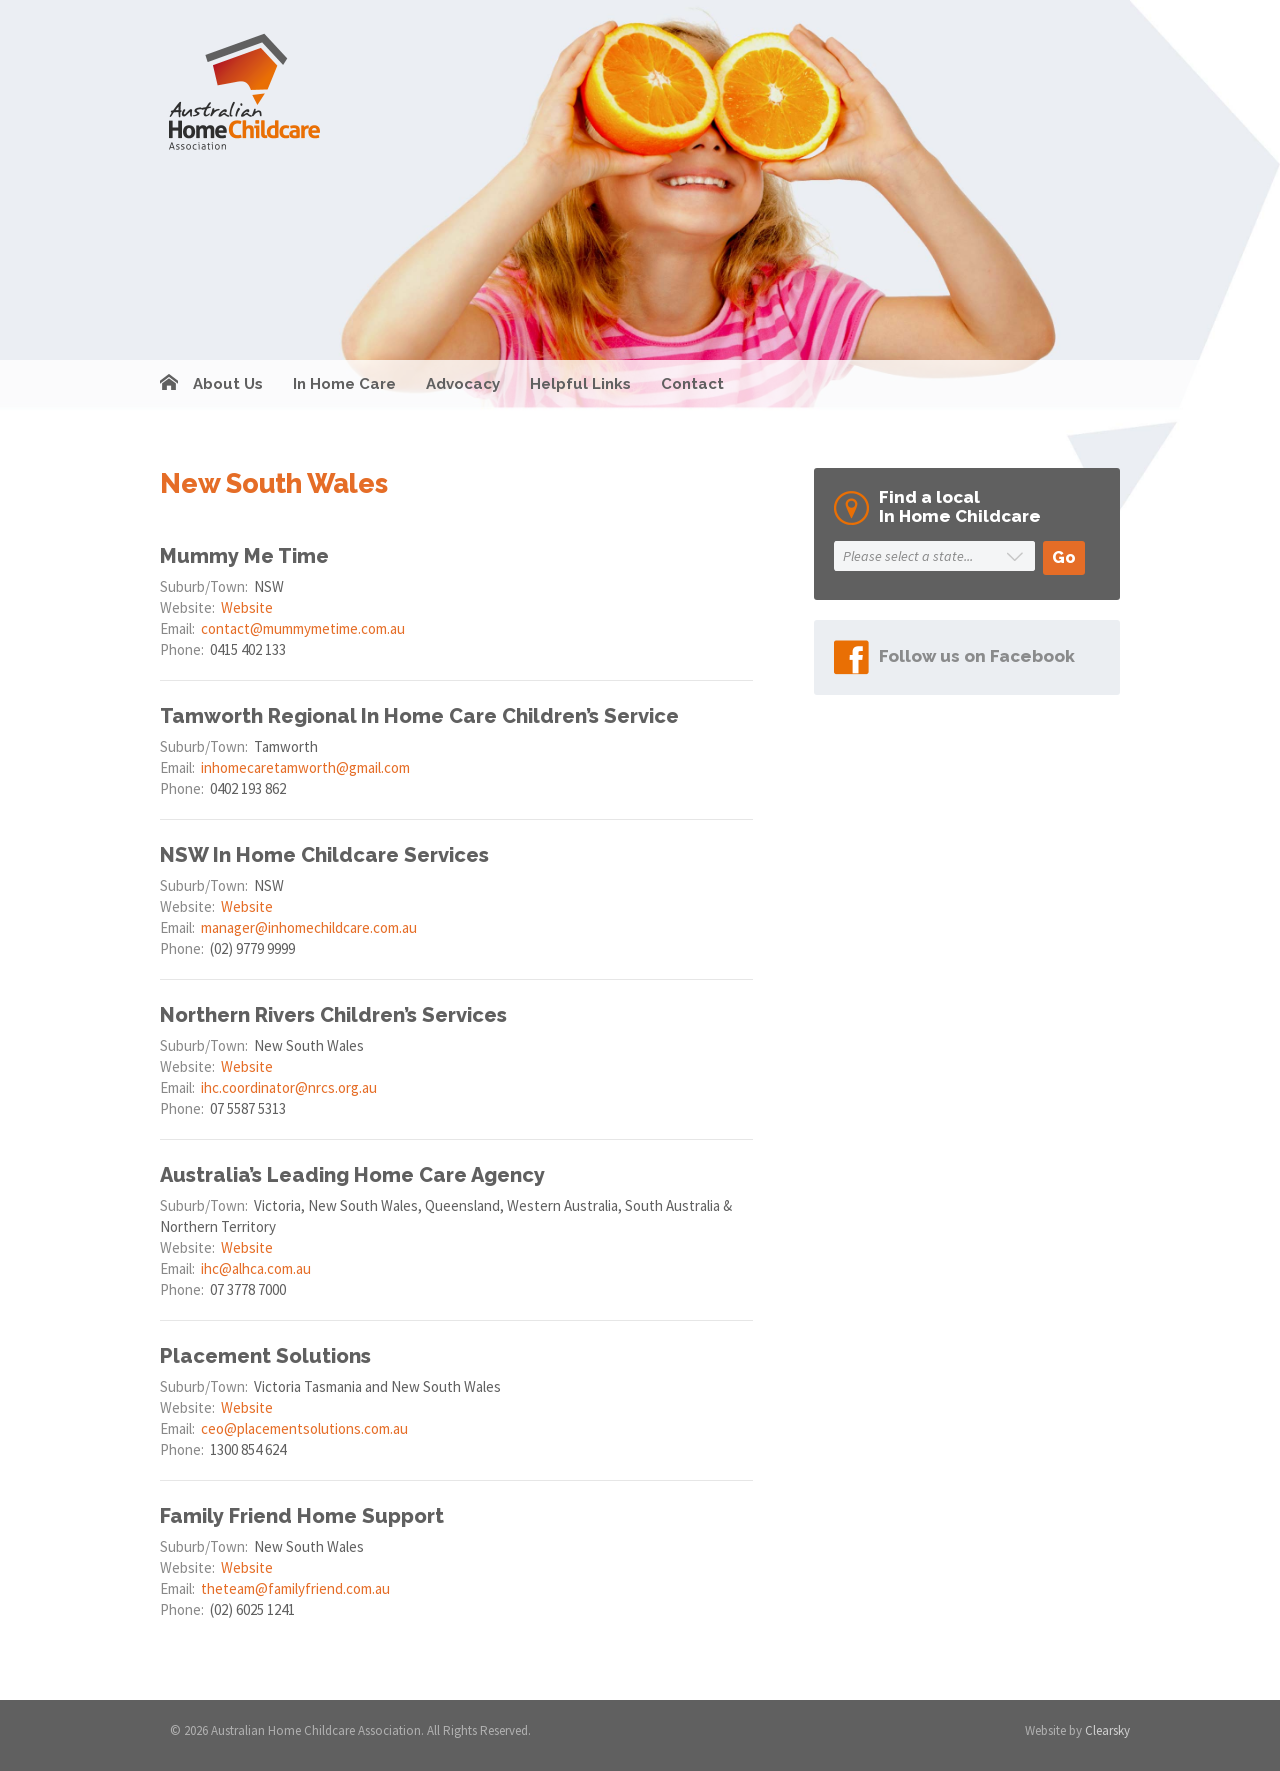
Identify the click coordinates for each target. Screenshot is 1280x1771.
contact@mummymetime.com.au (303, 628)
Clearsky (1107, 1730)
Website (247, 607)
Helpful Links (580, 384)
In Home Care (344, 384)
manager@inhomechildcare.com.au (309, 927)
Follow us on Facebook (977, 656)
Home (169, 384)
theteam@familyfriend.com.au (295, 1588)
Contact (692, 384)
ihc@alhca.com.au (256, 1268)
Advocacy (463, 384)
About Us (228, 384)
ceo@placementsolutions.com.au (304, 1428)
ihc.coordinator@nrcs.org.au (289, 1087)
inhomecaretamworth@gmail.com (305, 767)
